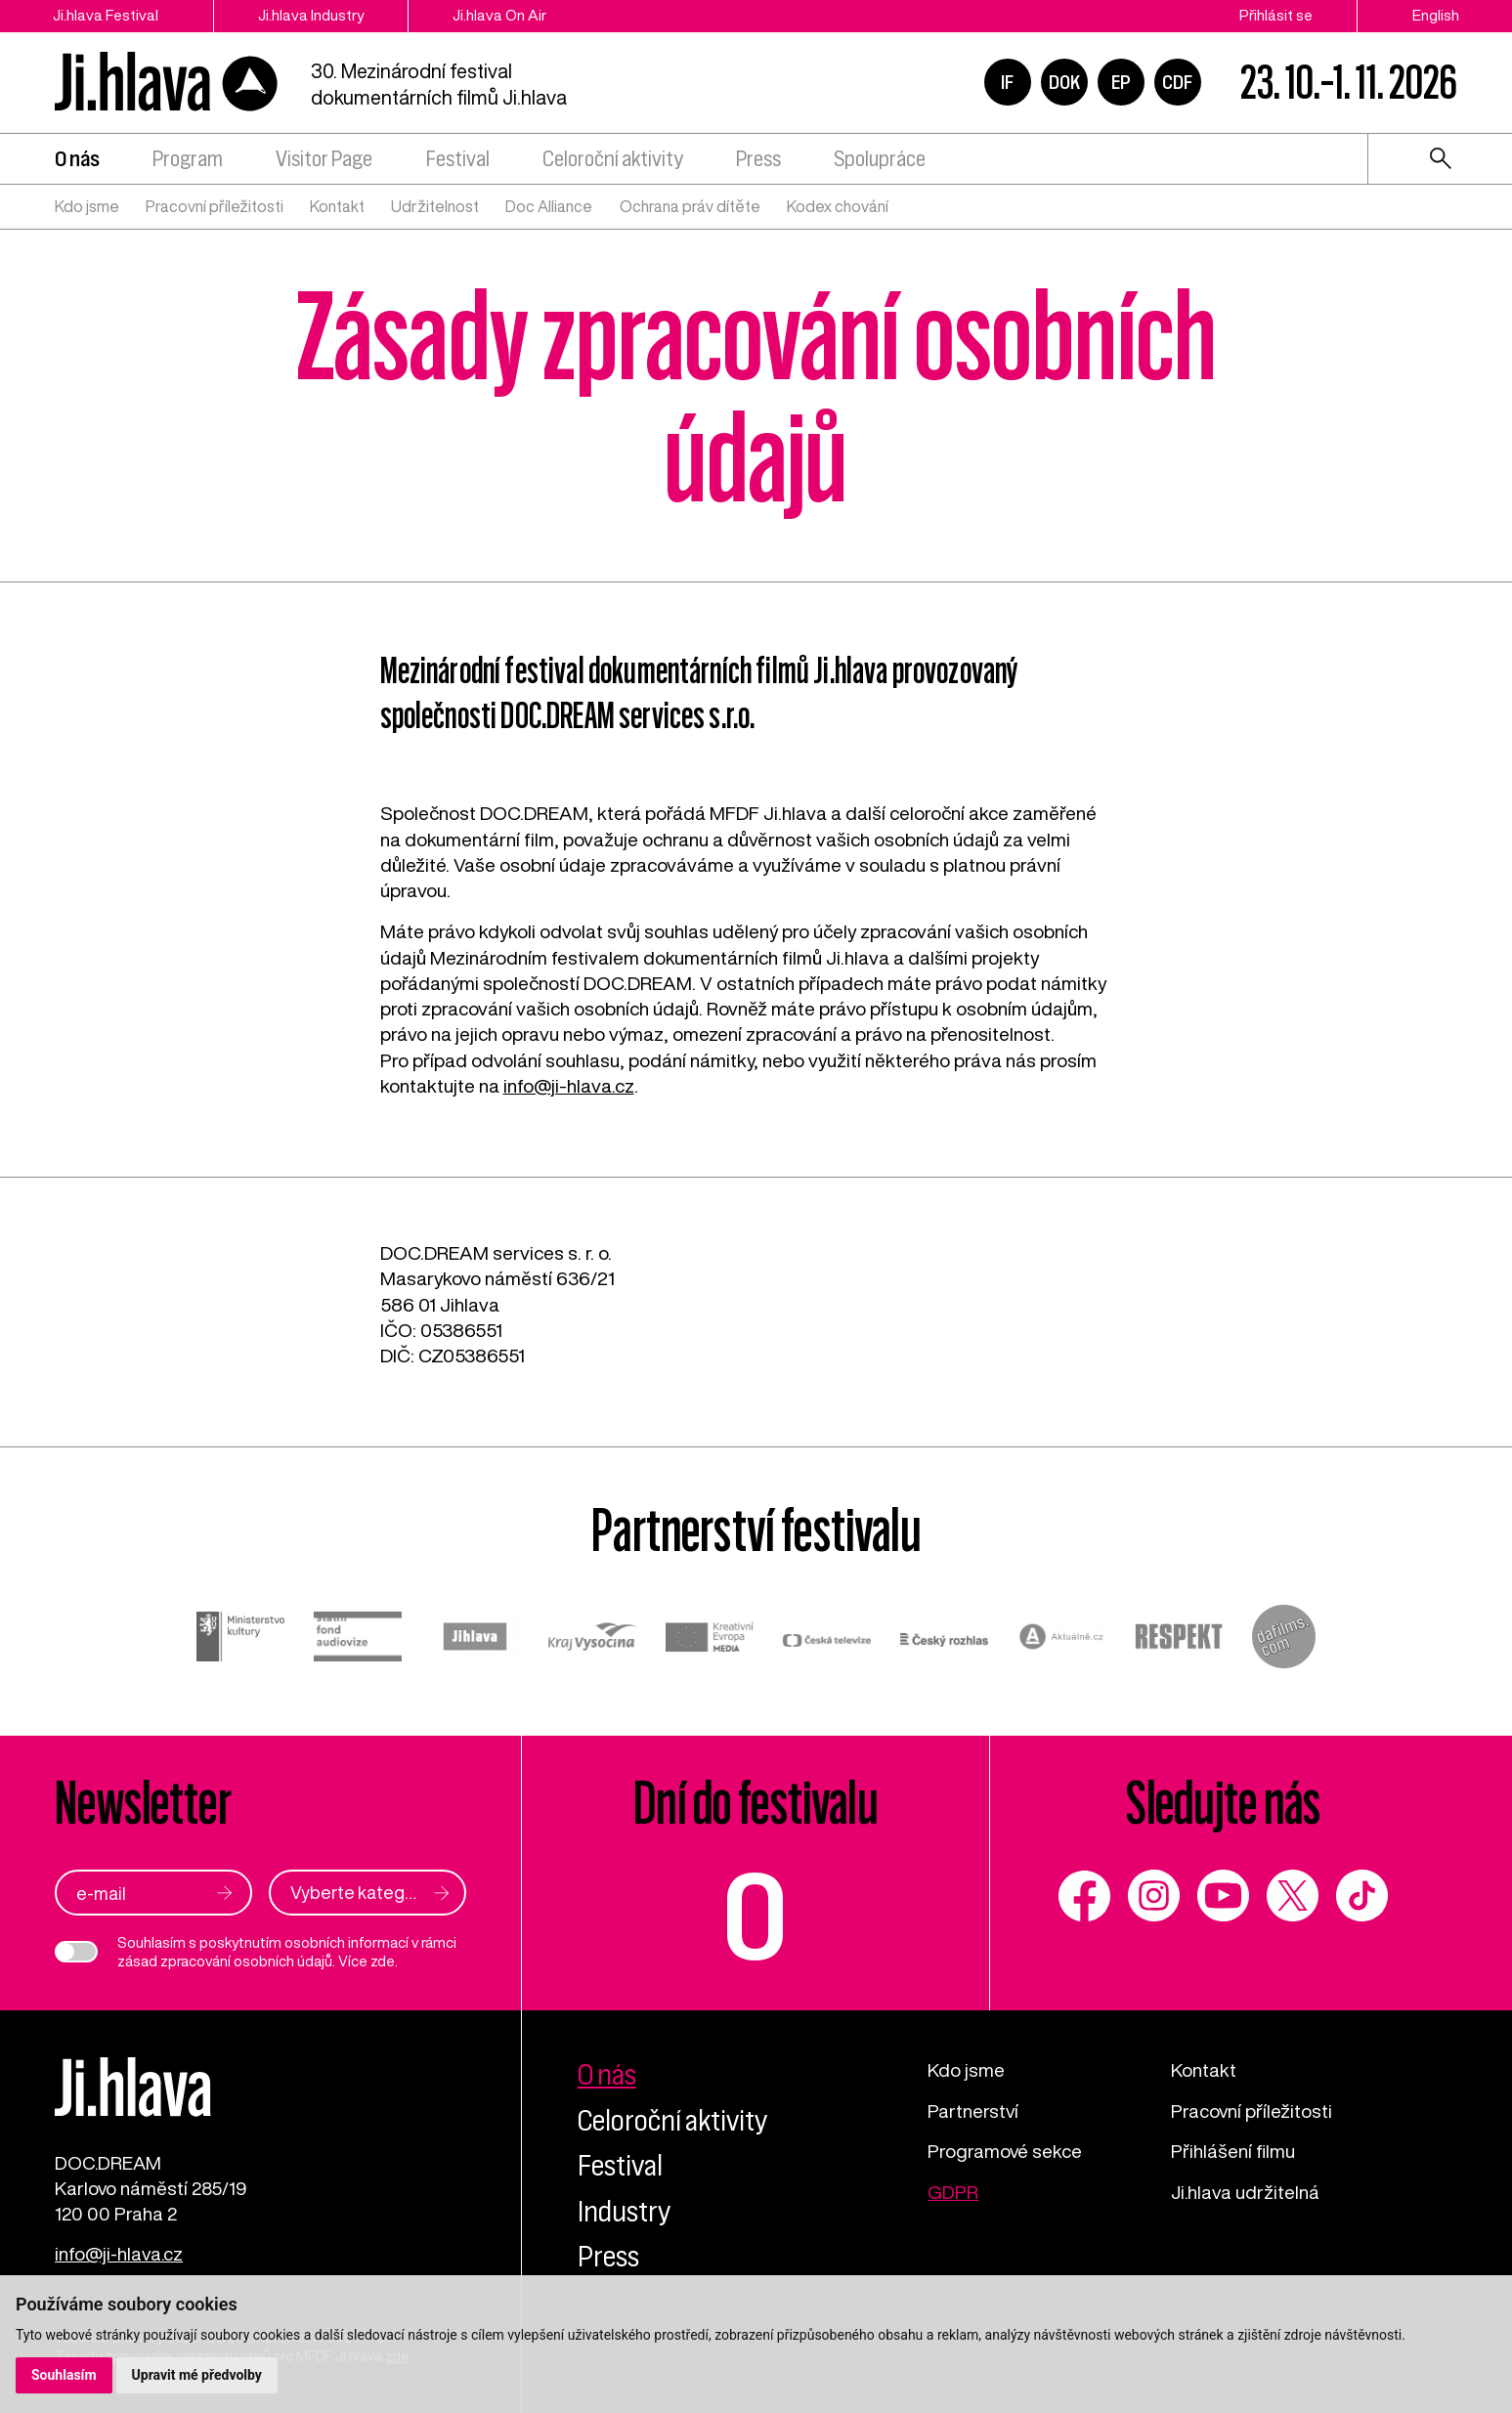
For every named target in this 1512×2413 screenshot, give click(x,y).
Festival (458, 159)
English (1435, 15)
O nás (77, 159)
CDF (1177, 82)
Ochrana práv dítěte (690, 206)
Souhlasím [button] (64, 2375)
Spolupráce (880, 159)
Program (187, 159)
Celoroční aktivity (612, 159)
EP (1121, 82)
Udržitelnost (435, 206)
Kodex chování (837, 206)
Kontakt (337, 206)
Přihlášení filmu (1233, 2150)
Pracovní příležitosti (214, 206)
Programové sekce (1005, 2150)
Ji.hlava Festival (105, 15)
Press (758, 159)
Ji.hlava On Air (499, 15)
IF (1007, 82)
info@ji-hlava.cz (568, 1085)
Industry (624, 2211)
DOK (1064, 82)
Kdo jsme (87, 206)
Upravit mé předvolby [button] (197, 2375)
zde (382, 1961)
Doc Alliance (548, 206)
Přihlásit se (1276, 15)
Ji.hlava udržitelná (1245, 2191)
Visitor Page (324, 159)
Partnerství (973, 2110)
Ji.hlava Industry (311, 15)
